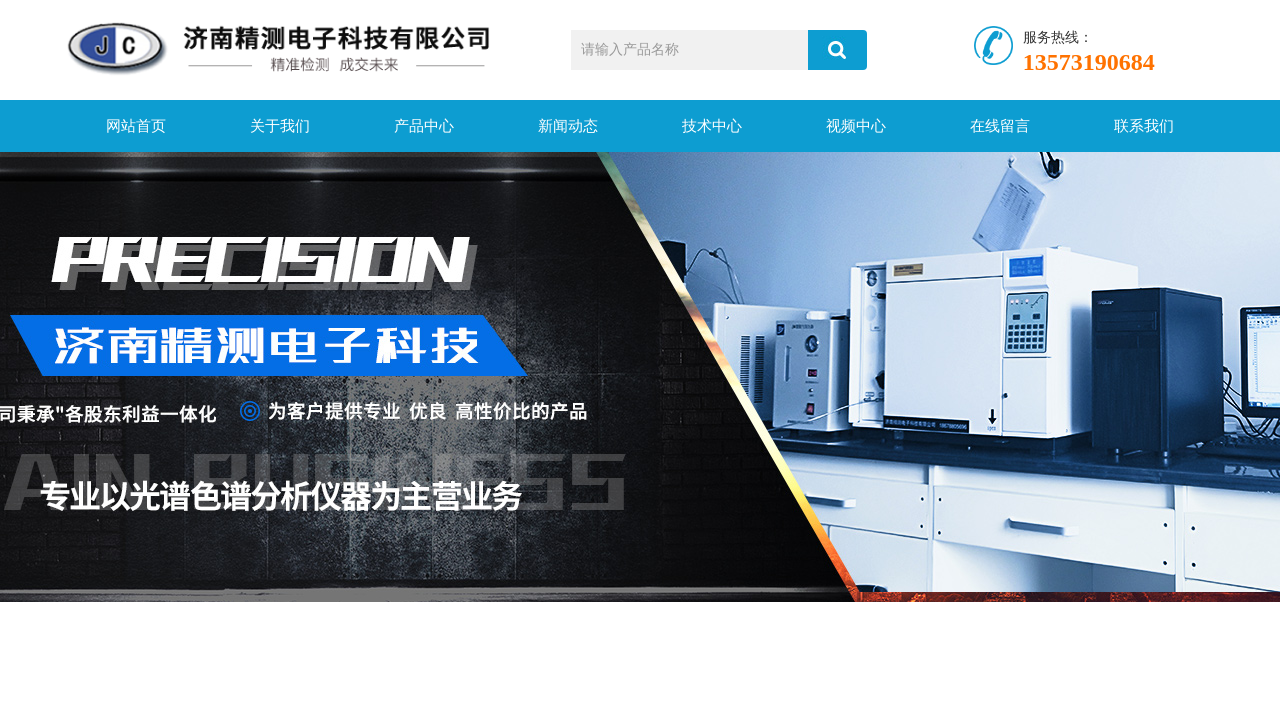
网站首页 (136, 126)
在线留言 (1000, 126)
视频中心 (856, 126)
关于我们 (280, 126)
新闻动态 (568, 126)
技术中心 (712, 126)
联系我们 (1144, 126)
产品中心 (424, 126)
